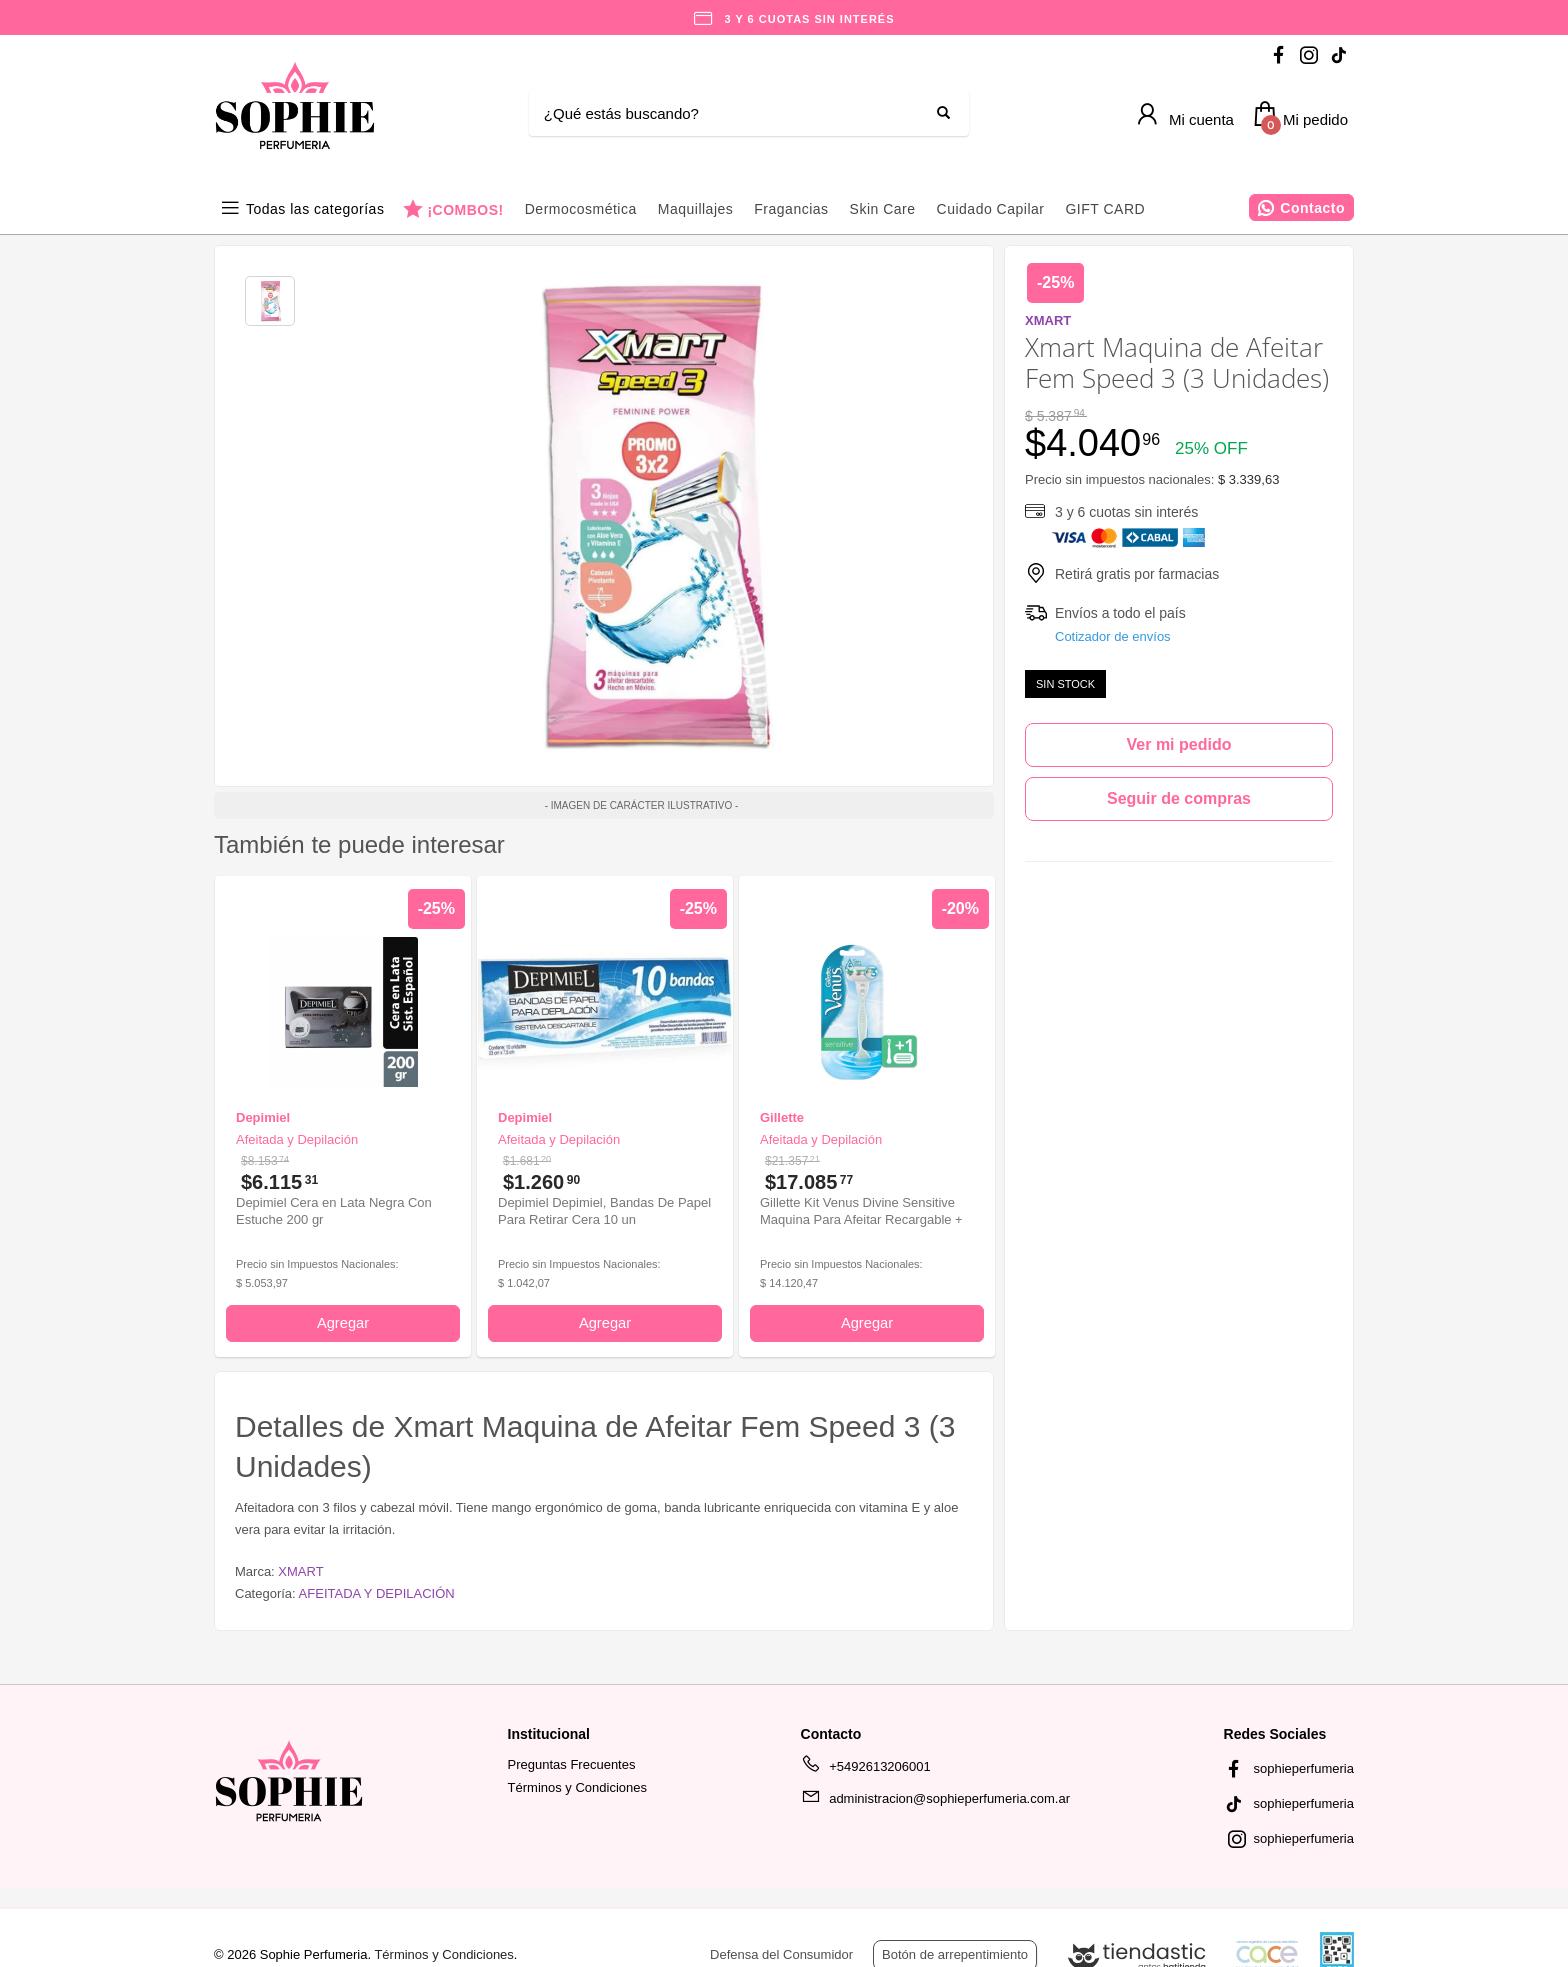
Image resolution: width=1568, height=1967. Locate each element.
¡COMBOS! (465, 209)
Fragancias (791, 209)
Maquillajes (696, 209)
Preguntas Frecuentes (572, 1764)
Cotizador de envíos (1113, 636)
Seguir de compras (1179, 798)
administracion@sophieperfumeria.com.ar (935, 1802)
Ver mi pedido (1179, 744)
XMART (300, 1571)
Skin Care (883, 209)
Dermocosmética (581, 209)
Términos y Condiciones (577, 1787)
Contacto (1312, 208)
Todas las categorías (315, 209)
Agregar (343, 1323)
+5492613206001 (866, 1770)
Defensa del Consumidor (781, 1954)
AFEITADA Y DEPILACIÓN (377, 1593)
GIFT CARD (1105, 209)
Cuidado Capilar (991, 209)
